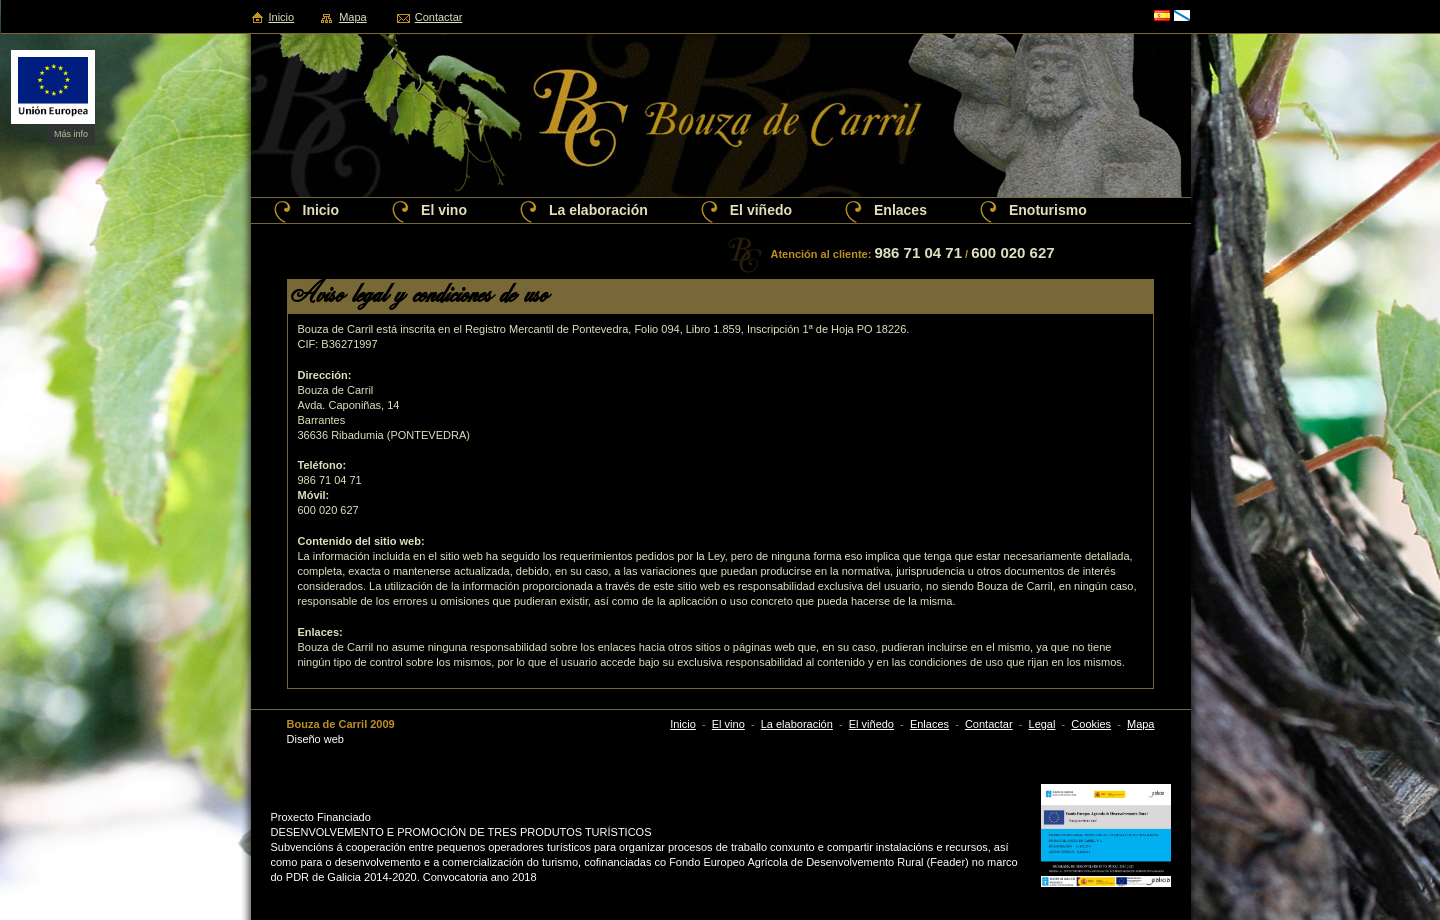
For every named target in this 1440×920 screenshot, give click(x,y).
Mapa (353, 17)
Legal (1042, 724)
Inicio (282, 17)
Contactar (439, 17)
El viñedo (761, 210)
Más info (71, 134)
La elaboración (598, 210)
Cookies (1091, 724)
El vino (444, 210)
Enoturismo (1048, 210)
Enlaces (900, 210)
